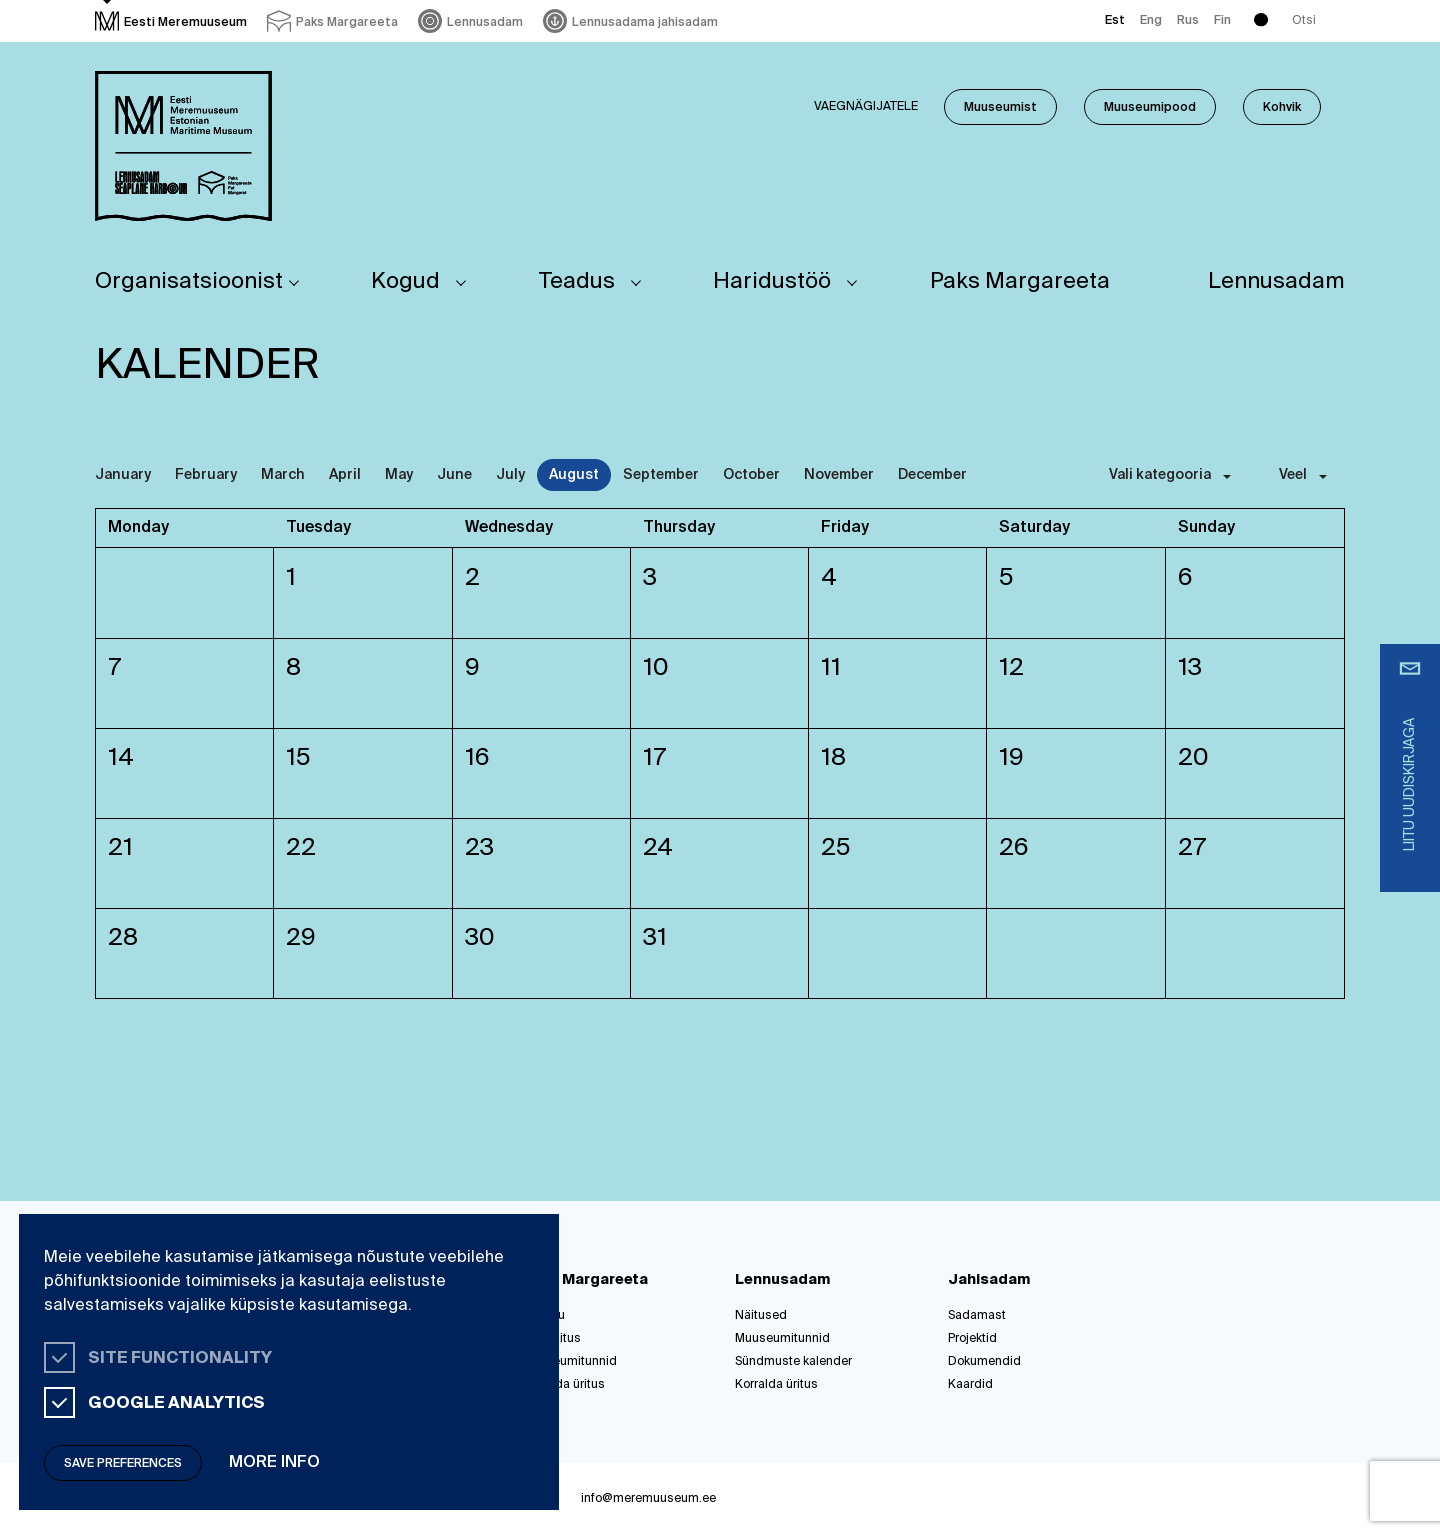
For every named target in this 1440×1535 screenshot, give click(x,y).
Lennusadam (1276, 282)
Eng (1151, 21)
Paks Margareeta (1020, 282)
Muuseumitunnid (569, 1362)
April (345, 475)
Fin (1222, 21)
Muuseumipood (1150, 108)
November (839, 475)
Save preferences (123, 1464)
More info (274, 1463)
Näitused (761, 1316)
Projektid (972, 1339)
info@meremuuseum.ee (648, 1499)
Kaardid (970, 1385)
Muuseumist (1000, 108)
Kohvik (1282, 108)
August (574, 475)
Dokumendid (984, 1362)
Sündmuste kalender (793, 1362)
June (454, 475)
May (399, 475)
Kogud (405, 282)
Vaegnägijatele (866, 107)
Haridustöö (772, 282)
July (510, 475)
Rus (1188, 21)
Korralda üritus (563, 1385)
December (932, 475)
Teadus (577, 282)
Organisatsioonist (189, 282)
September (661, 475)
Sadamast (977, 1316)
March (283, 475)
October (751, 475)
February (206, 475)
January (123, 475)
